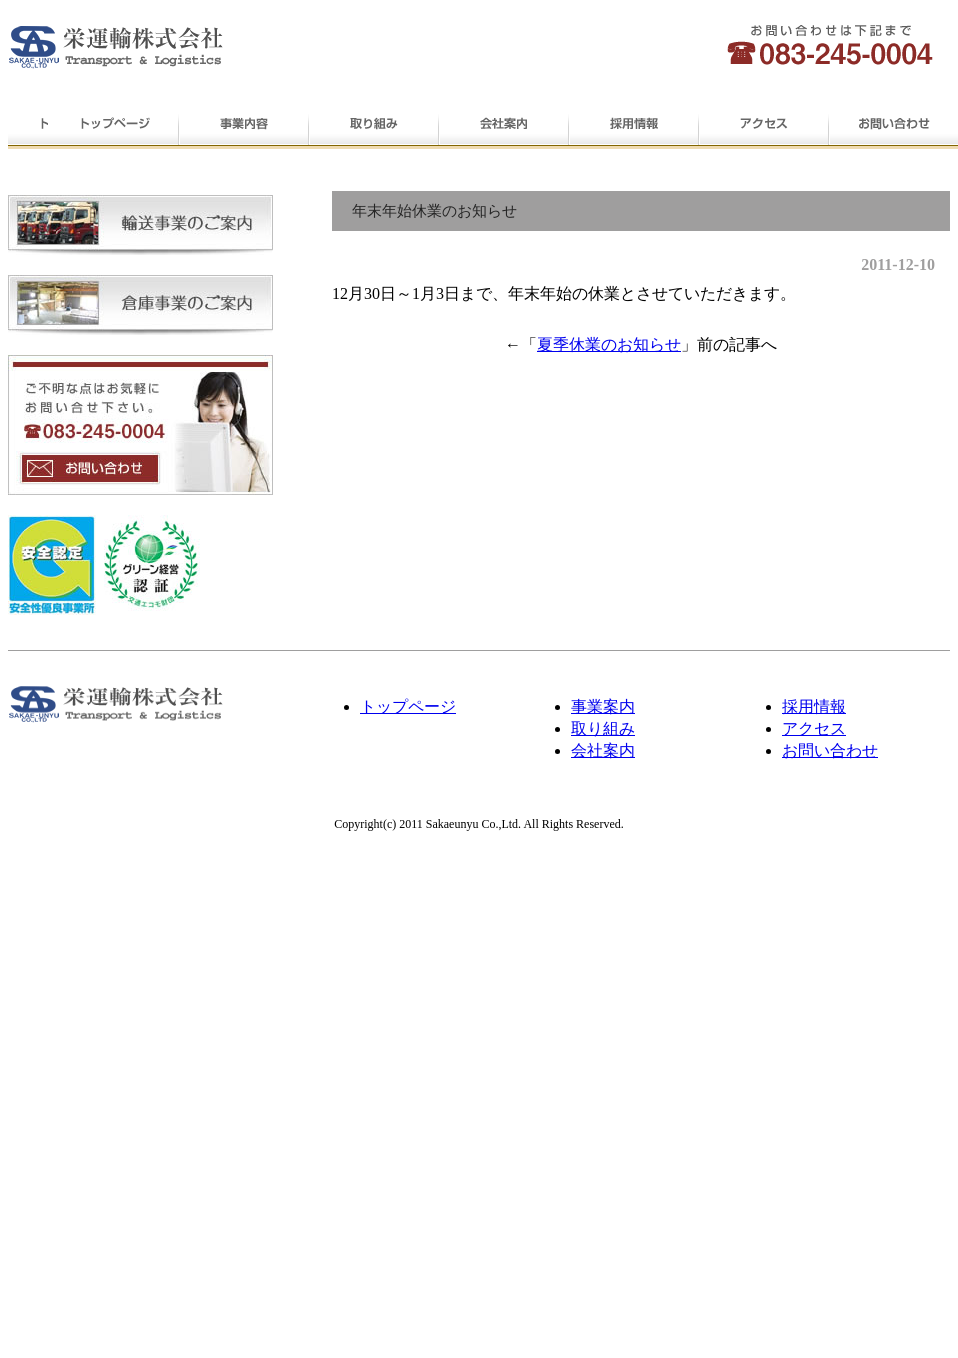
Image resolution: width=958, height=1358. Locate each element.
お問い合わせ (893, 126)
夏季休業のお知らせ (609, 344)
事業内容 (243, 126)
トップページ (113, 126)
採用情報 (633, 126)
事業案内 (603, 706)
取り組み (373, 126)
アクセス (763, 126)
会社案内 (503, 126)
